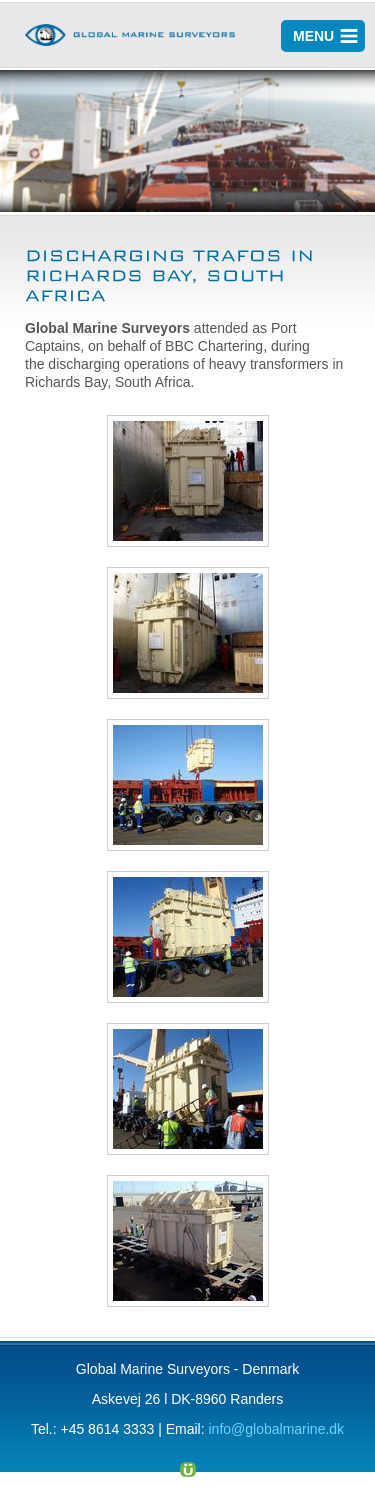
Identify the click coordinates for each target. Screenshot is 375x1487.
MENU (313, 36)
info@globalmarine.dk (276, 1429)
